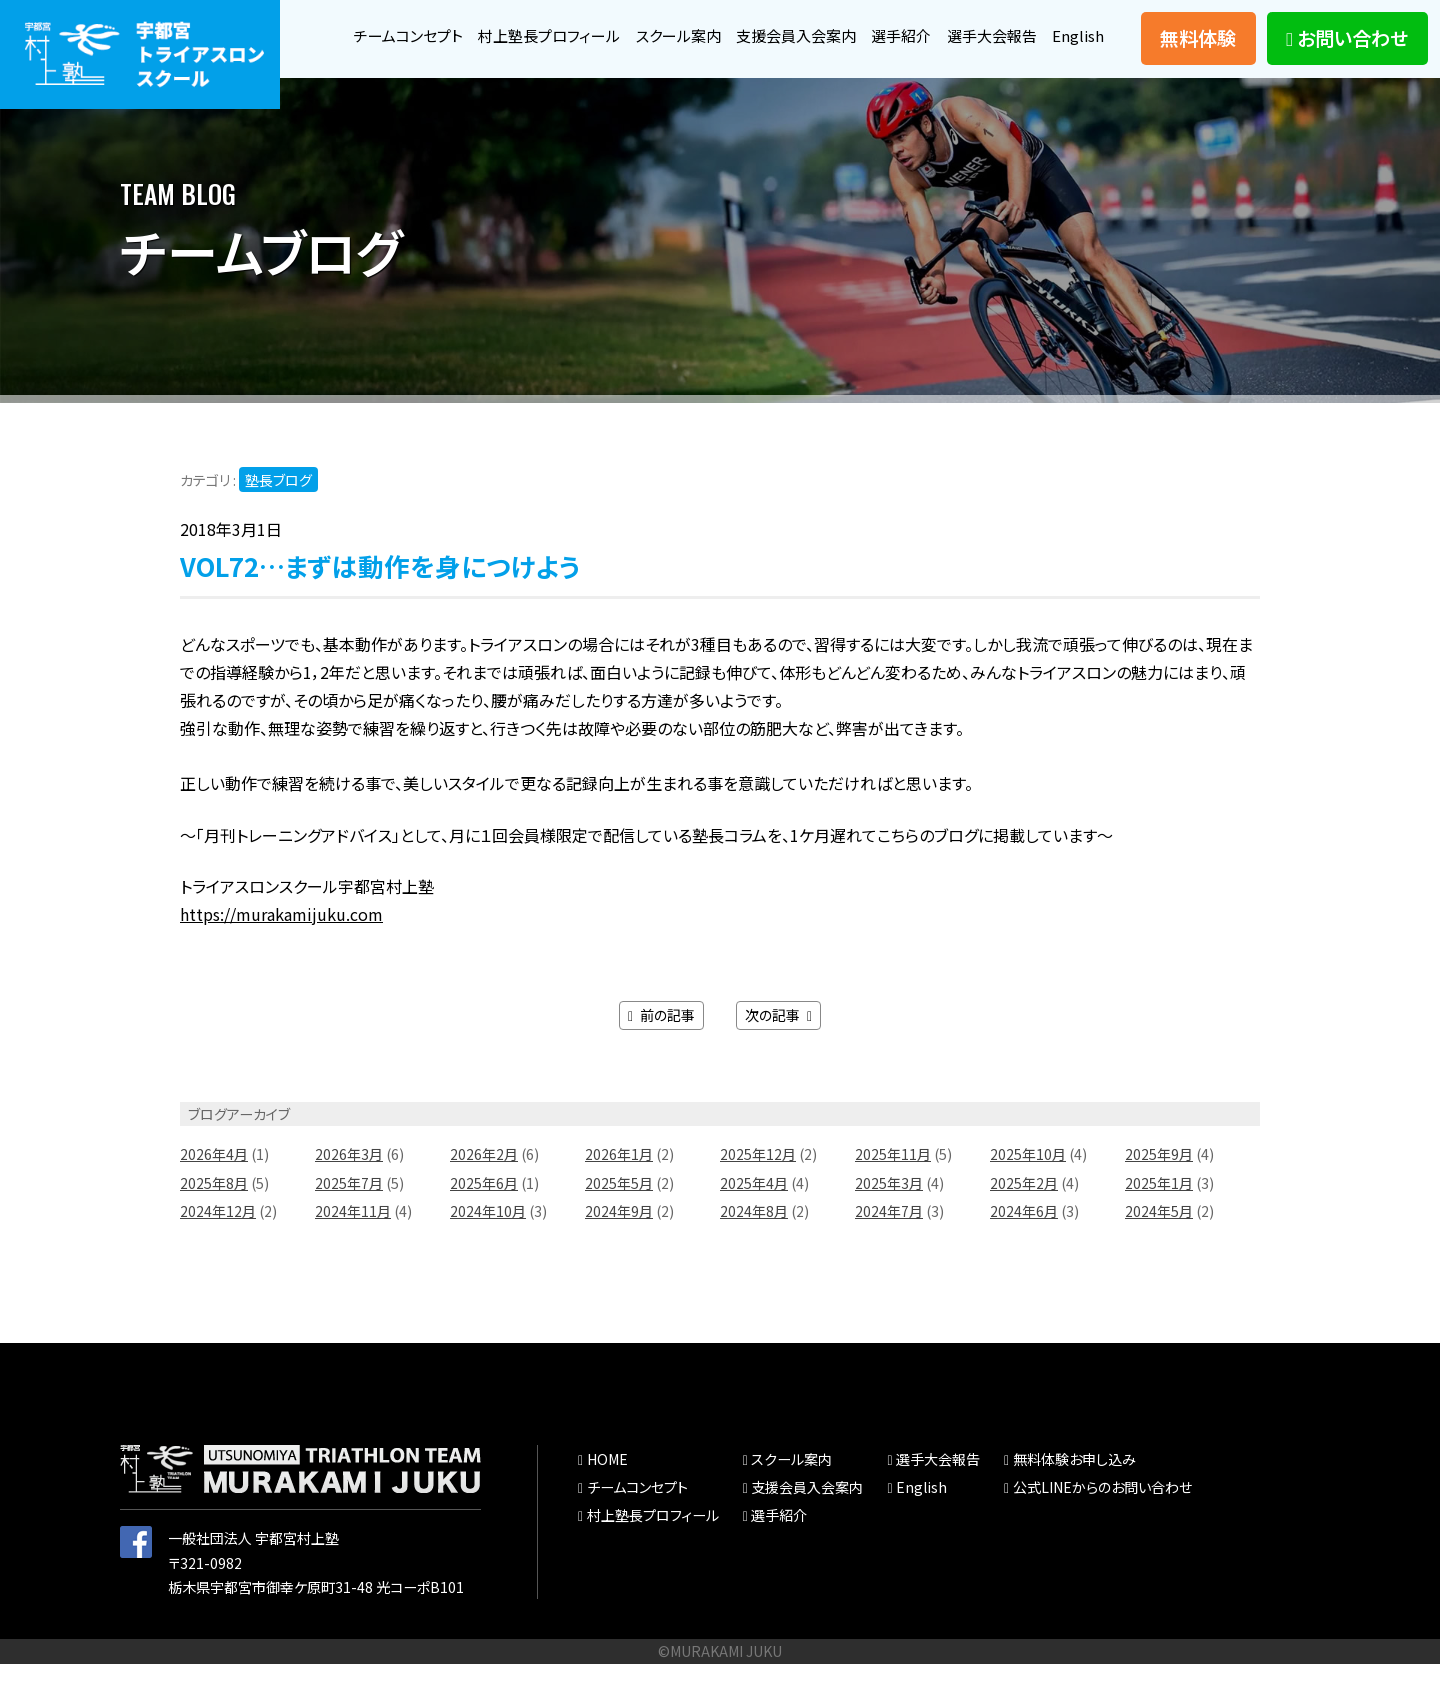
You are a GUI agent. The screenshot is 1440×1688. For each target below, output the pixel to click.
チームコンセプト (439, 26)
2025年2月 (1024, 1207)
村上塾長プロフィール (588, 26)
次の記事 (778, 1039)
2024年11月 (353, 1236)
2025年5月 (619, 1207)
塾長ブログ (278, 504)
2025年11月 (893, 1179)
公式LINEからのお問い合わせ (1102, 1512)
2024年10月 (488, 1236)
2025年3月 (889, 1207)
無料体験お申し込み (1074, 1484)
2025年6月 (484, 1207)
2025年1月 (1159, 1207)
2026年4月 (214, 1179)
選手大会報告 (1056, 26)
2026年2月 (484, 1179)
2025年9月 (1159, 1179)
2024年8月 (754, 1236)
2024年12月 (218, 1236)
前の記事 (661, 1039)
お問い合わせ (1347, 50)
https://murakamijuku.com (281, 939)
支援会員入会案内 (849, 26)
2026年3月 (349, 1179)
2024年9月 (619, 1236)
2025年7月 (349, 1207)
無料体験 (1198, 50)
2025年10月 (1028, 1179)
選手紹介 (961, 26)
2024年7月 (889, 1236)
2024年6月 (1024, 1236)
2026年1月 (619, 1179)
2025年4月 (754, 1207)
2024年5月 (1159, 1236)
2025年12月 (758, 1179)
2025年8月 (214, 1207)
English (1077, 68)
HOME (607, 1484)
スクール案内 (724, 26)
